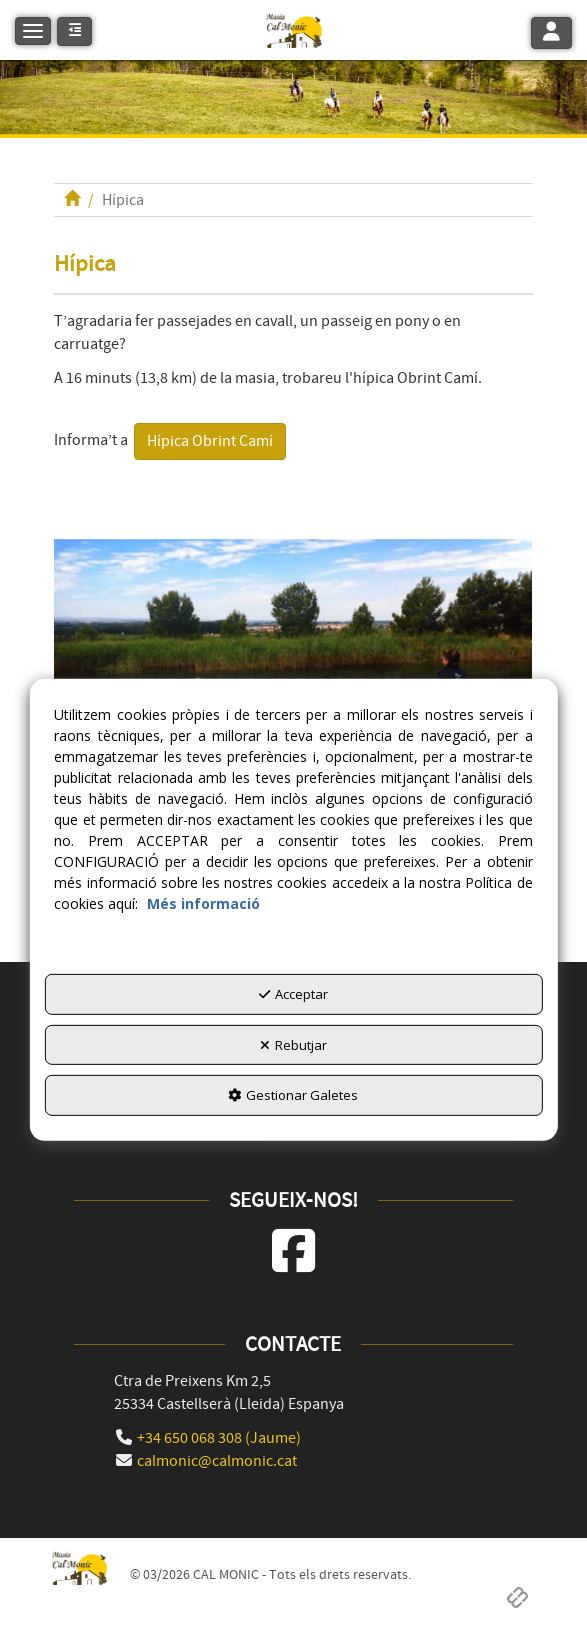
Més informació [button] (203, 903)
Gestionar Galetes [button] (293, 1095)
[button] (293, 30)
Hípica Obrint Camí (210, 441)
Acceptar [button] (293, 994)
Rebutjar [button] (293, 1045)
